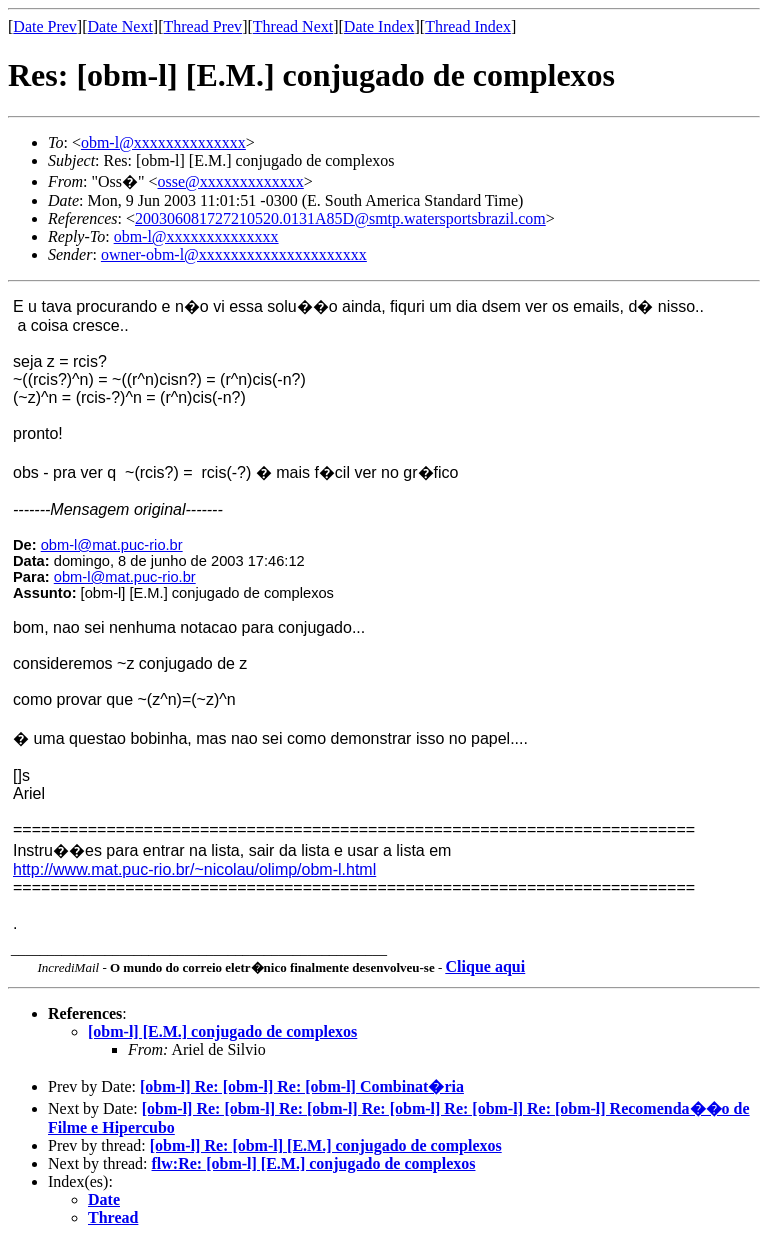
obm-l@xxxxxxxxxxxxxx (163, 142)
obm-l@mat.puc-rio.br (112, 545)
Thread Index (468, 26)
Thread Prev (202, 26)
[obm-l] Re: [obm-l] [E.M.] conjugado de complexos (326, 1145)
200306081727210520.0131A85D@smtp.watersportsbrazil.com (340, 218)
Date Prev (45, 26)
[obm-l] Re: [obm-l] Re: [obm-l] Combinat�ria (302, 1086)
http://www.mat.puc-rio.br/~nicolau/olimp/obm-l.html (194, 869)
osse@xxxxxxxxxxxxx (231, 181)
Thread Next (293, 26)
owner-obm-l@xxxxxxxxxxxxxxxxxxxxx (234, 254)
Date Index (379, 26)
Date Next (120, 26)
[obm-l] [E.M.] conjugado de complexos (222, 1031)
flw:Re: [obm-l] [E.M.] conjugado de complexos (314, 1163)
